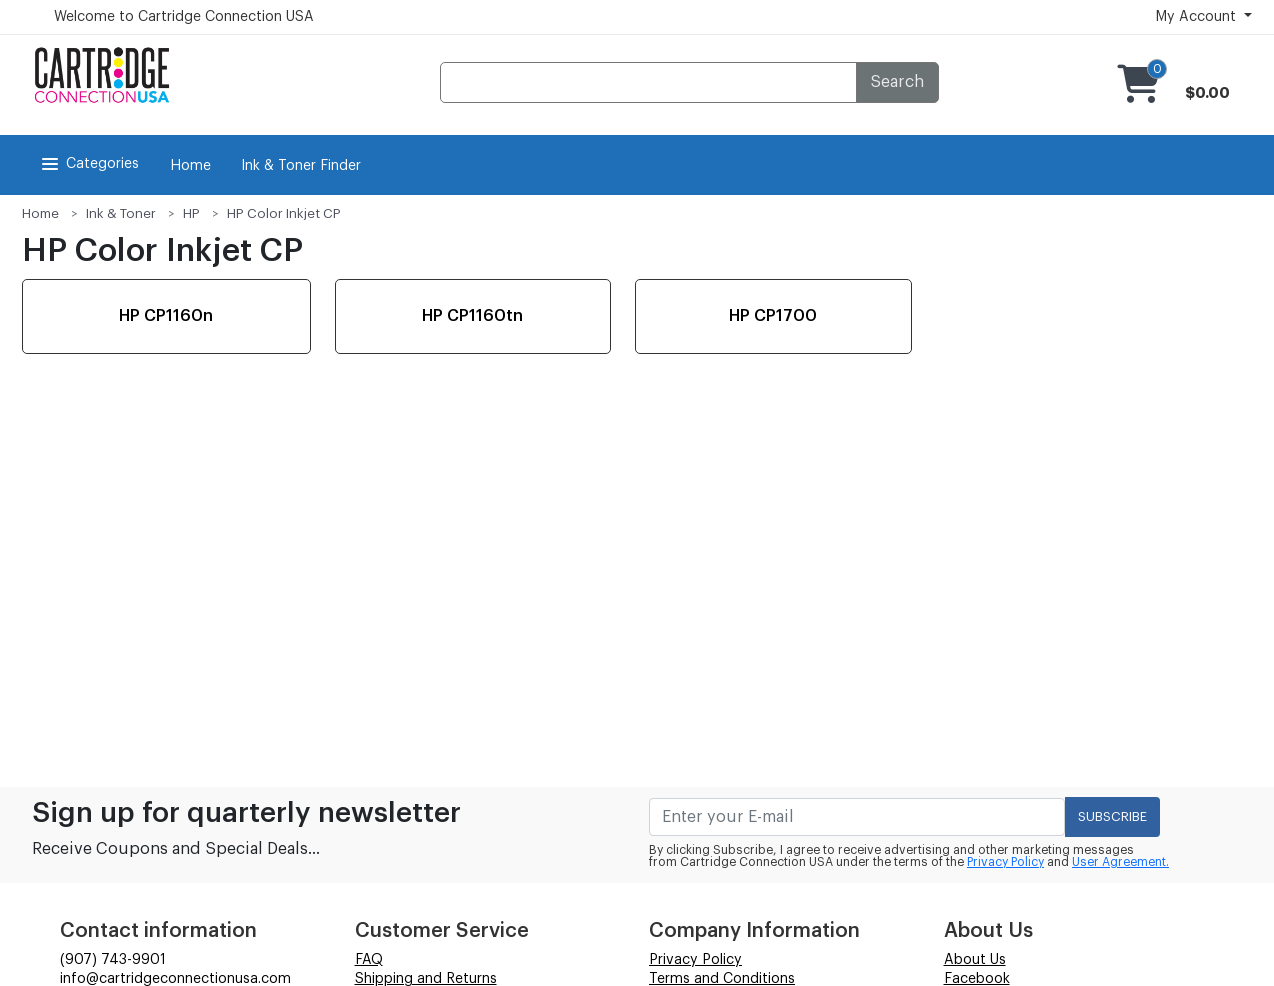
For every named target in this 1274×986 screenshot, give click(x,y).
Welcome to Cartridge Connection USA (184, 17)
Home (190, 166)
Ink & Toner (121, 213)
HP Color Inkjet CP (284, 213)
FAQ (369, 960)
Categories (88, 164)
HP (191, 213)
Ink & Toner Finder (301, 166)
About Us (975, 960)
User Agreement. (1120, 862)
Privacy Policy (1005, 862)
